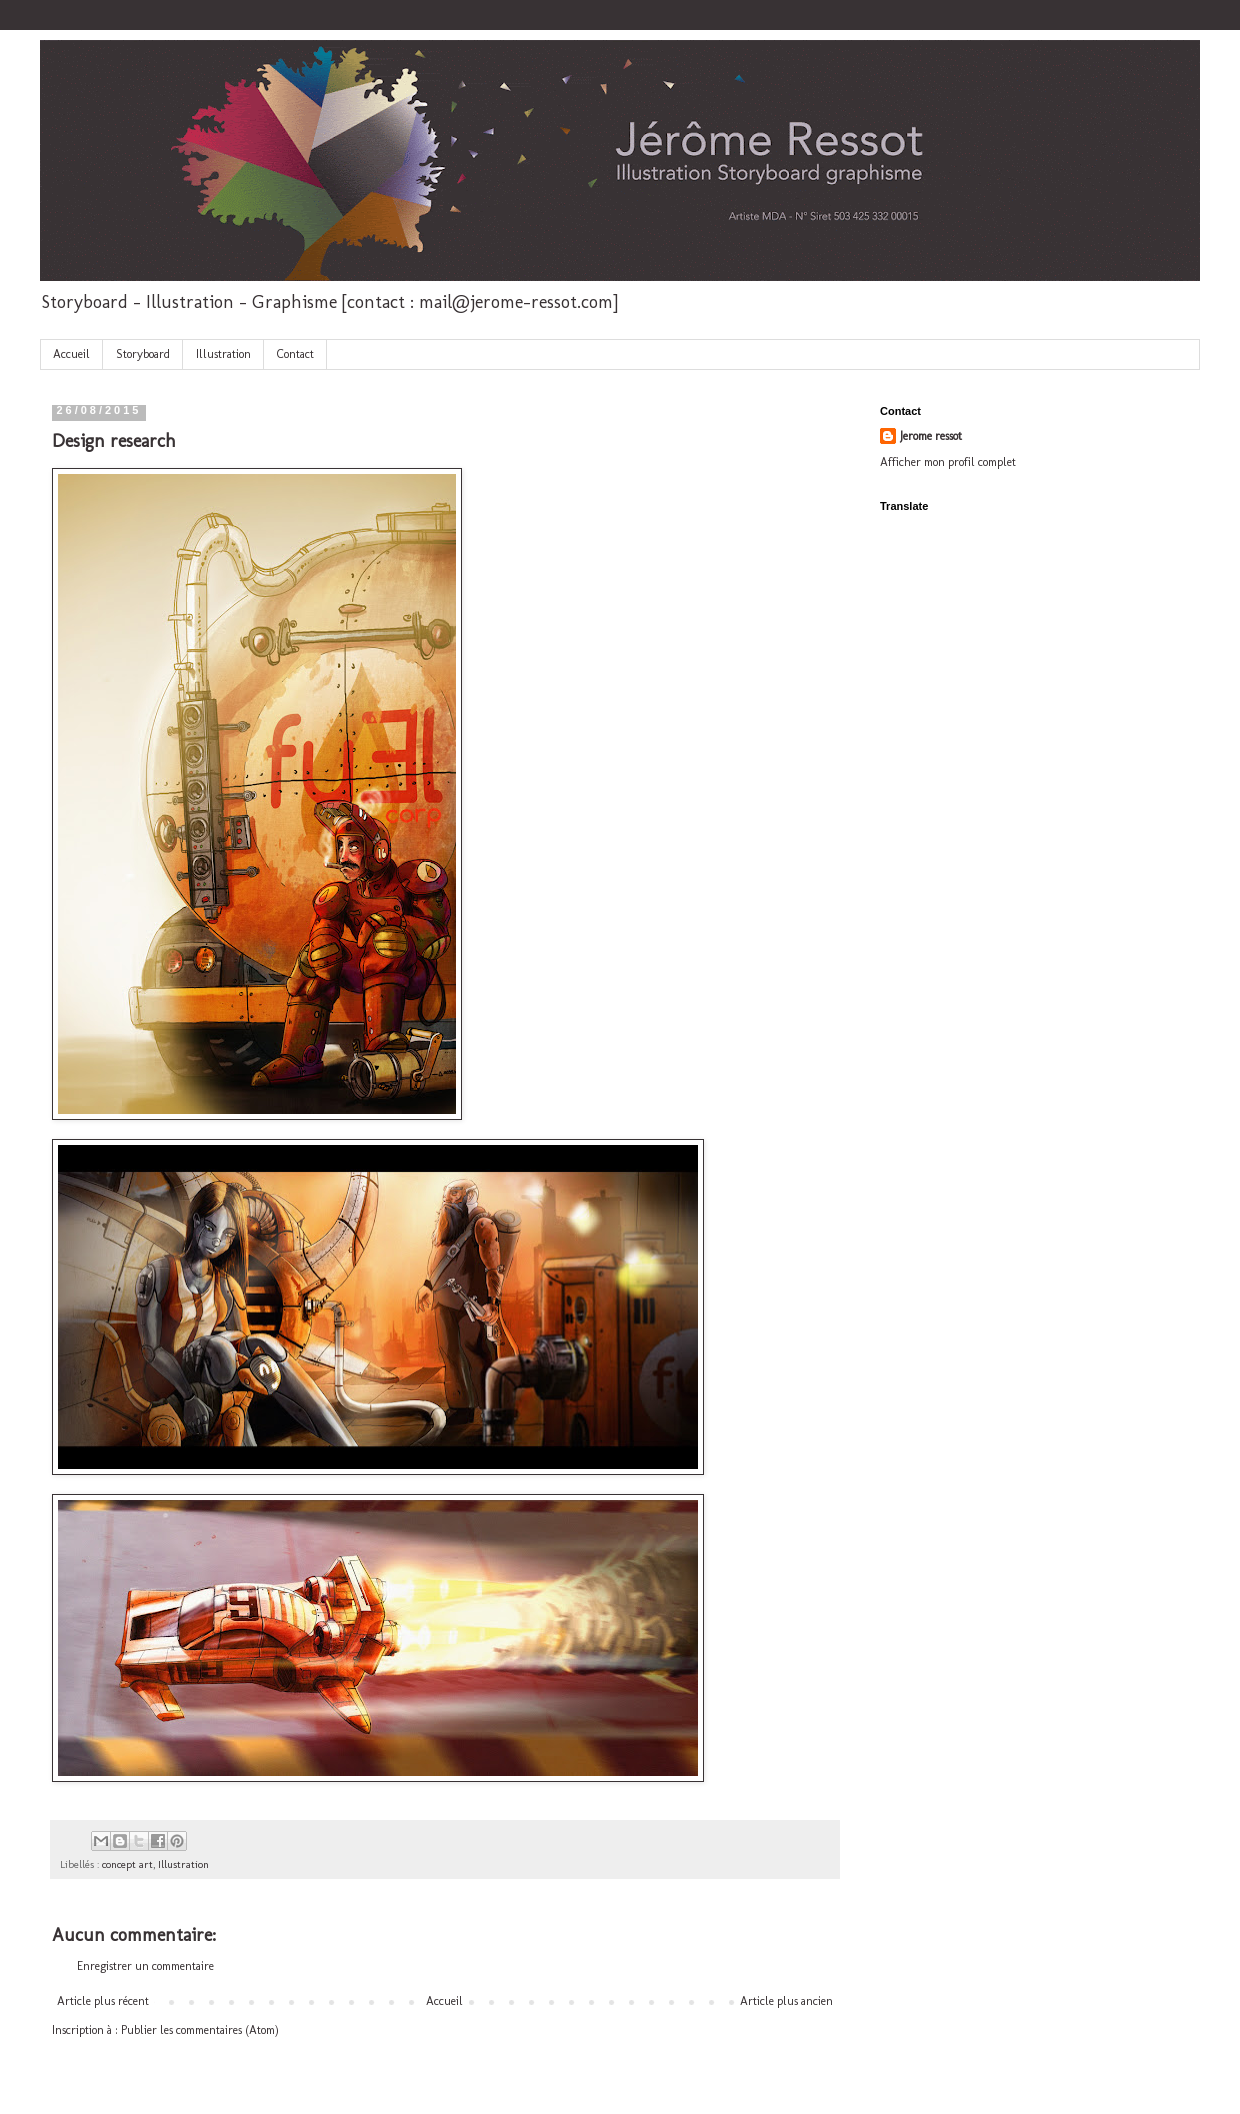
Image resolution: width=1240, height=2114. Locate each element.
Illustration (223, 354)
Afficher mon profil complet (948, 462)
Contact (295, 354)
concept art (127, 1864)
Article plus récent (103, 2001)
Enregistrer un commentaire (145, 1966)
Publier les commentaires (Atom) (200, 2030)
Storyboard (143, 354)
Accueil (71, 354)
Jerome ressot (931, 436)
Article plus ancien (786, 2001)
